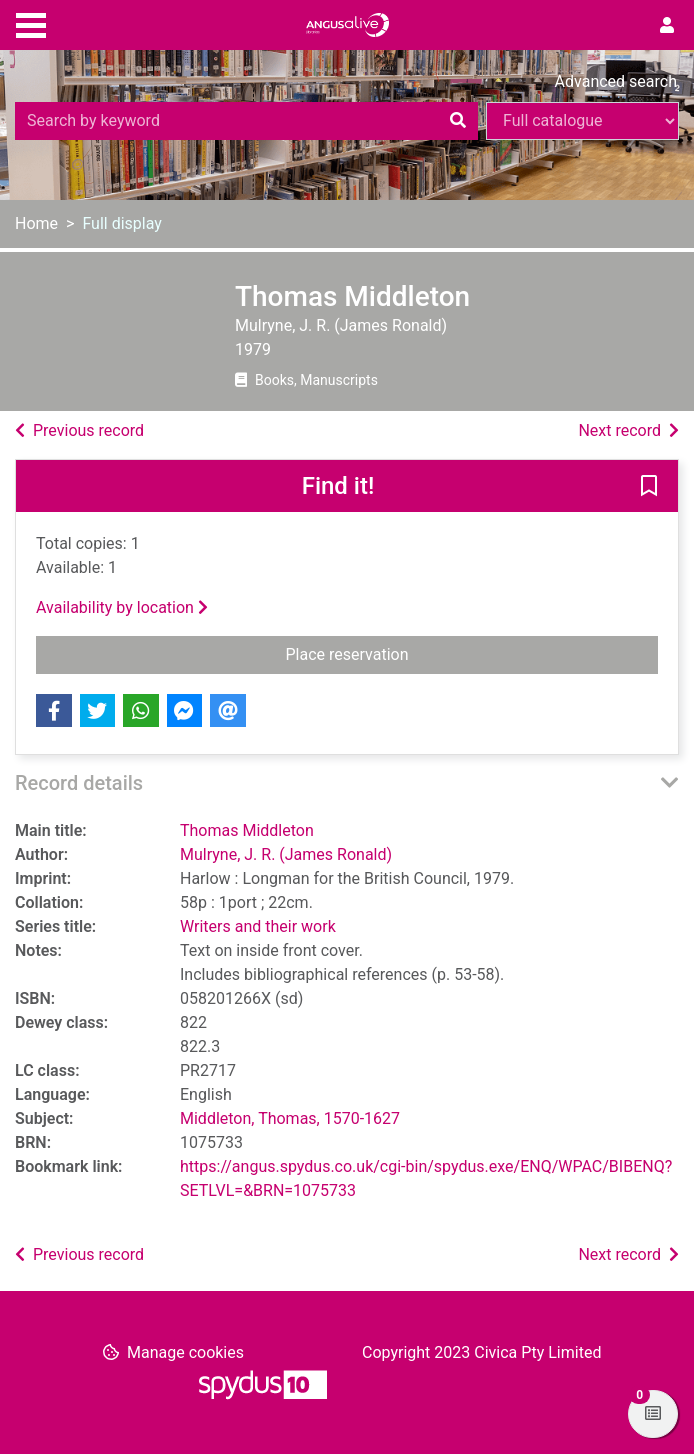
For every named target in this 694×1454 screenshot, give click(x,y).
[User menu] (667, 26)
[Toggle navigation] (31, 23)
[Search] (458, 121)
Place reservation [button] (426, 653)
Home (36, 223)
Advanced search (616, 81)
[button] (649, 487)
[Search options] (582, 121)
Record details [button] (79, 783)
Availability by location (122, 607)
